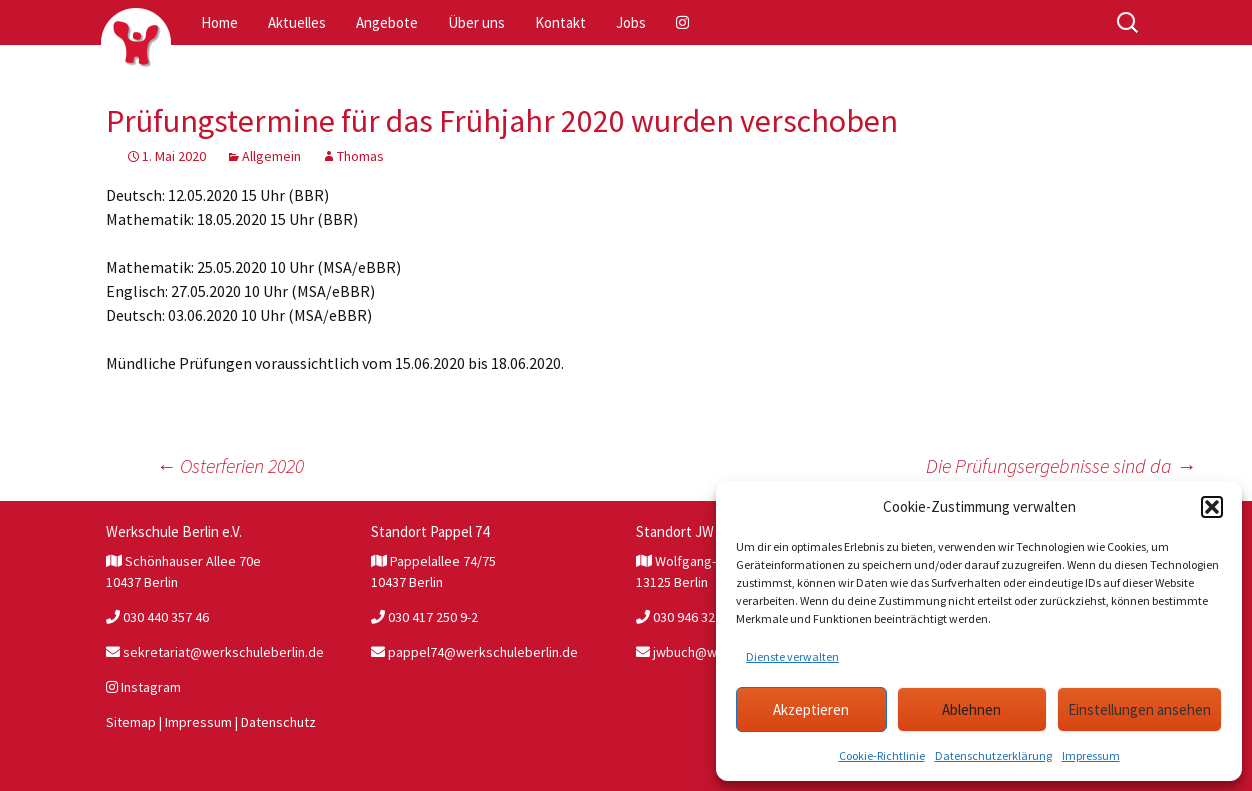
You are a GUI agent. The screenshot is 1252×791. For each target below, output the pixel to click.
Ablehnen (971, 709)
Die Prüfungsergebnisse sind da (1061, 465)
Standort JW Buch (693, 531)
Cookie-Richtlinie (882, 755)
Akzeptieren (811, 709)
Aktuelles (297, 22)
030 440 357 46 (157, 617)
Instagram (143, 687)
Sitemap (131, 722)
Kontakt (560, 22)
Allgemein (271, 156)
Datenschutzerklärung (993, 755)
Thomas (360, 156)
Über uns (476, 22)
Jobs (631, 22)
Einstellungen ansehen (1139, 709)
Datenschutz (278, 722)
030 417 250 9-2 (424, 617)
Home (219, 22)
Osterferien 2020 (230, 465)
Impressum (1091, 755)
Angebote (387, 22)
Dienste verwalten (792, 656)
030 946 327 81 (687, 617)
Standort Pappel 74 (430, 531)
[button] (1212, 507)
